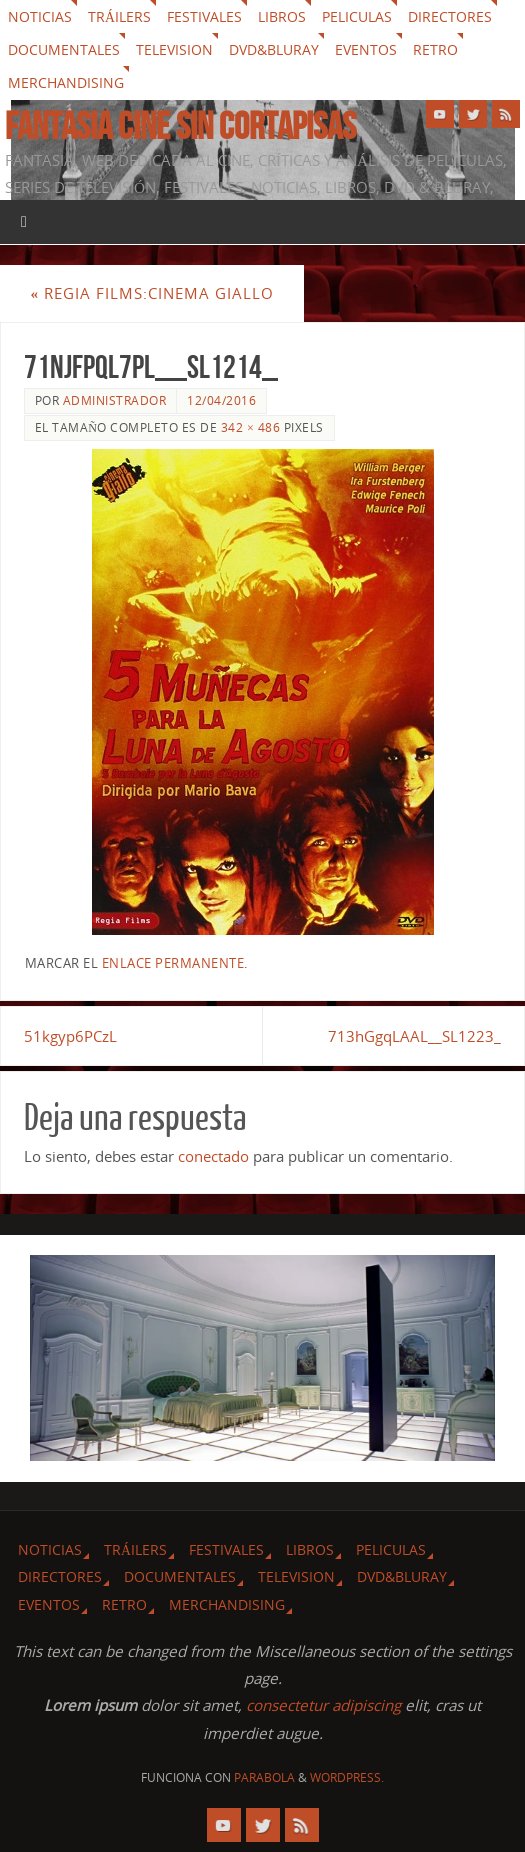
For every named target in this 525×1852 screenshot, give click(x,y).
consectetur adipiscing (323, 1705)
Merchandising (66, 82)
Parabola (264, 1777)
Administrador (115, 400)
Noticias (40, 16)
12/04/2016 (221, 400)
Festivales (204, 16)
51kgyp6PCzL (70, 1036)
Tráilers (119, 16)
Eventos (366, 49)
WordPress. (347, 1777)
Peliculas (357, 16)
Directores (450, 16)
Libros (282, 16)
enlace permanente (173, 963)
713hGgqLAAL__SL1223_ (414, 1036)
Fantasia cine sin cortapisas (180, 126)
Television (174, 49)
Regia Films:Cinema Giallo (152, 293)
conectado (213, 1156)
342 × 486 (250, 427)
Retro (435, 49)
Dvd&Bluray (274, 49)
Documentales (64, 49)
